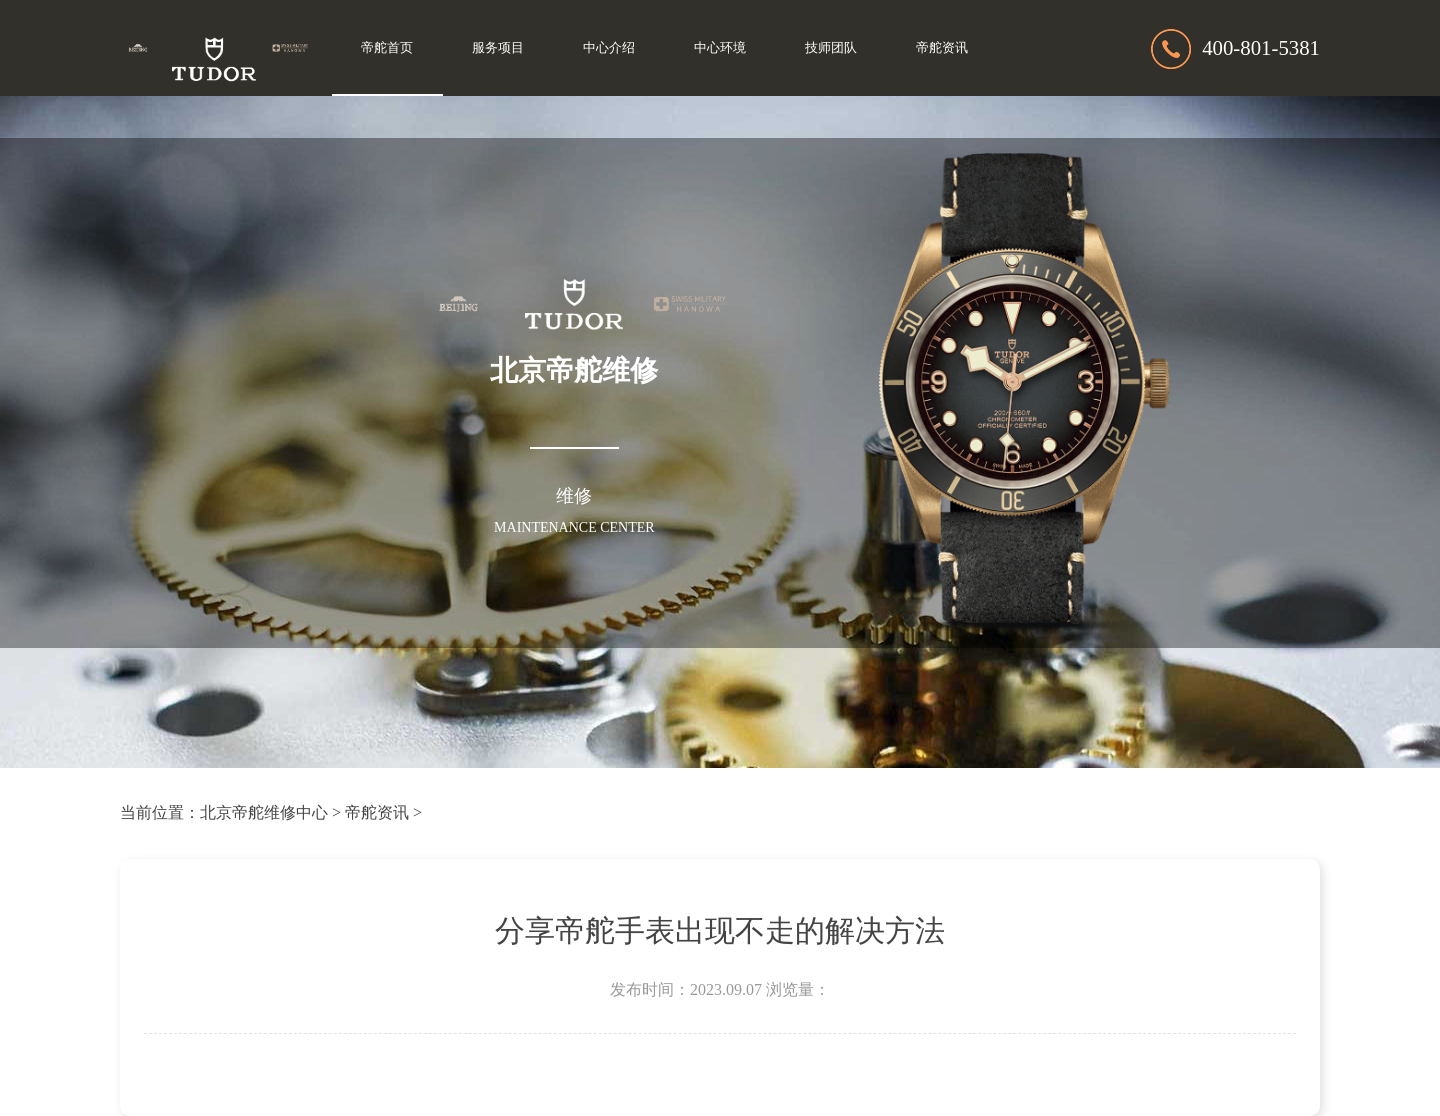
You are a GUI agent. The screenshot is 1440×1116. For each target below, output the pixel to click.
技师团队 (831, 48)
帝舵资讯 (942, 48)
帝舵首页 (387, 48)
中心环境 (720, 48)
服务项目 (498, 48)
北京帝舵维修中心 (264, 812)
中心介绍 (609, 48)
